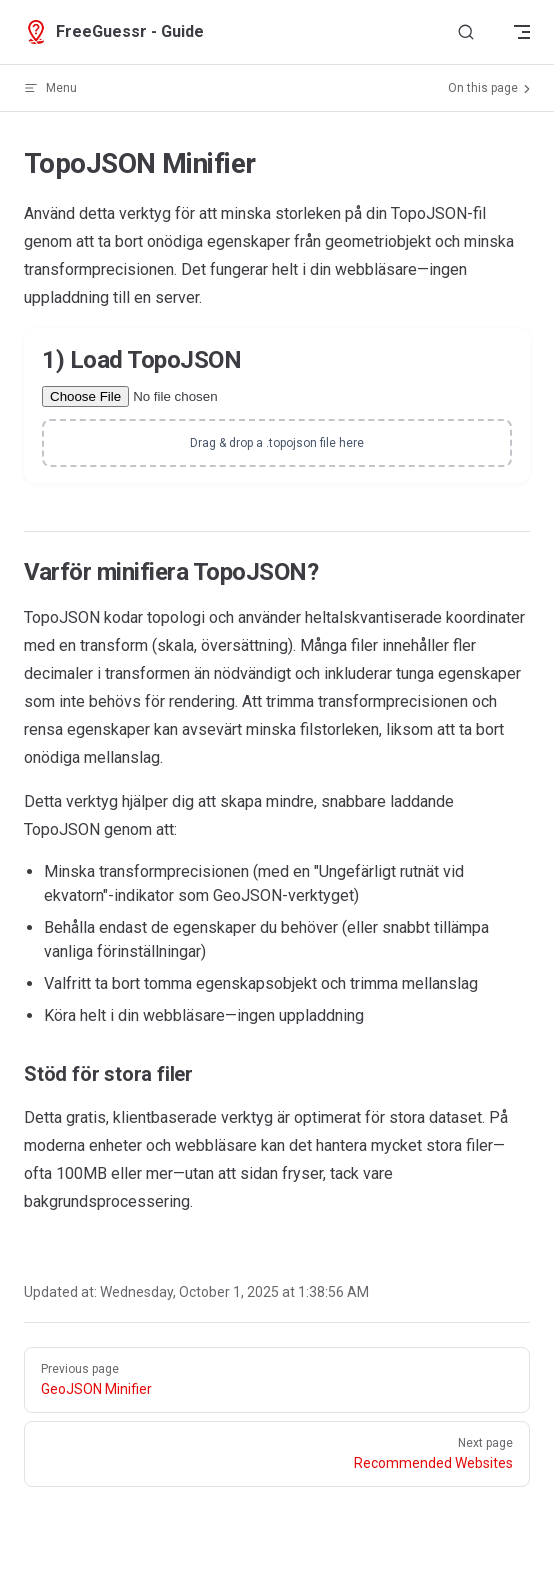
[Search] (466, 32)
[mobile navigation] (522, 32)
